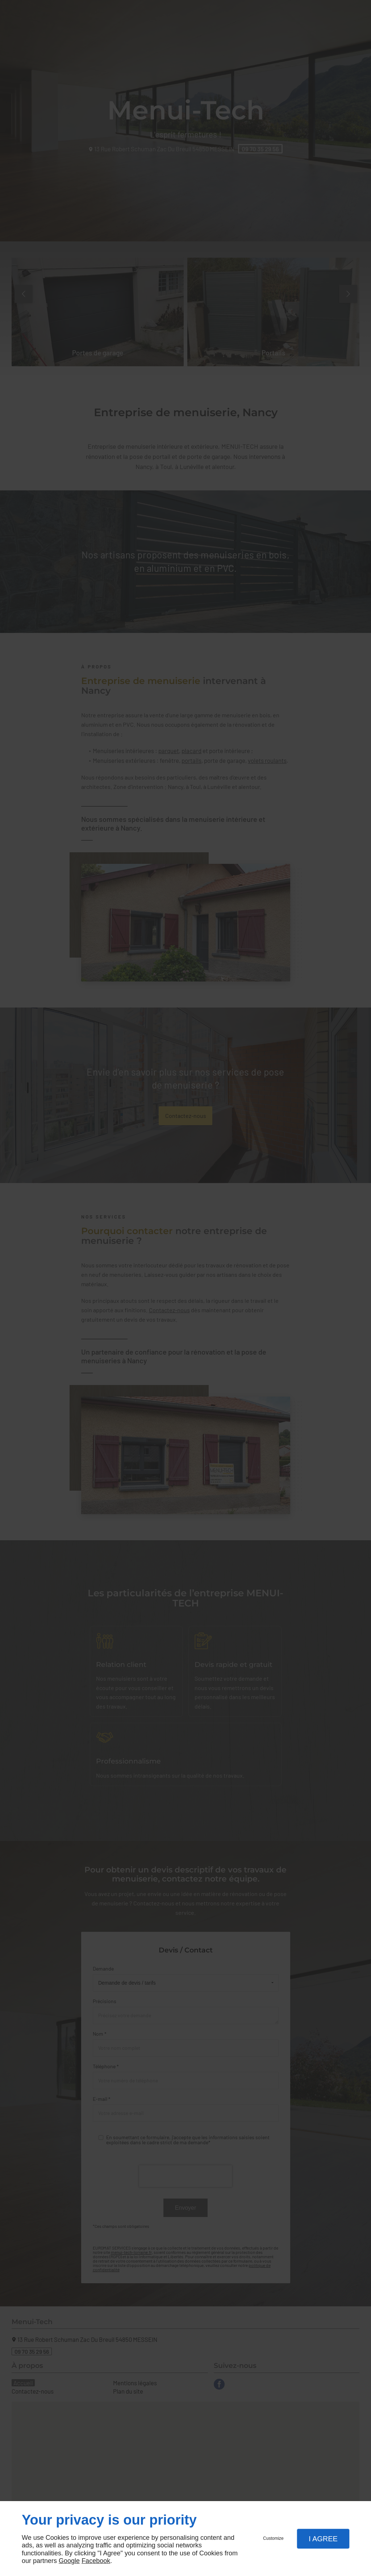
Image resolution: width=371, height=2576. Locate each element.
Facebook (96, 2560)
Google (69, 2560)
